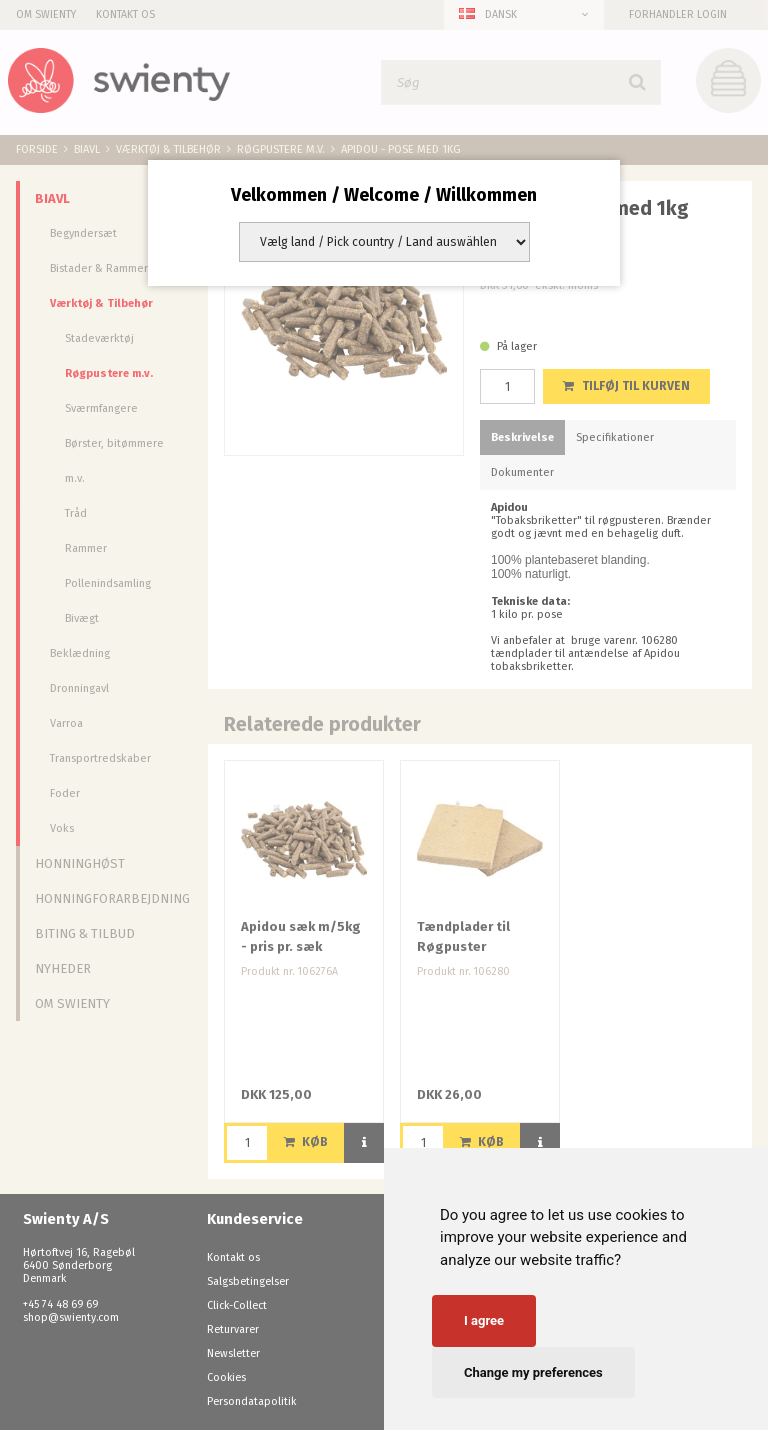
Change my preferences (533, 1372)
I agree (484, 1320)
